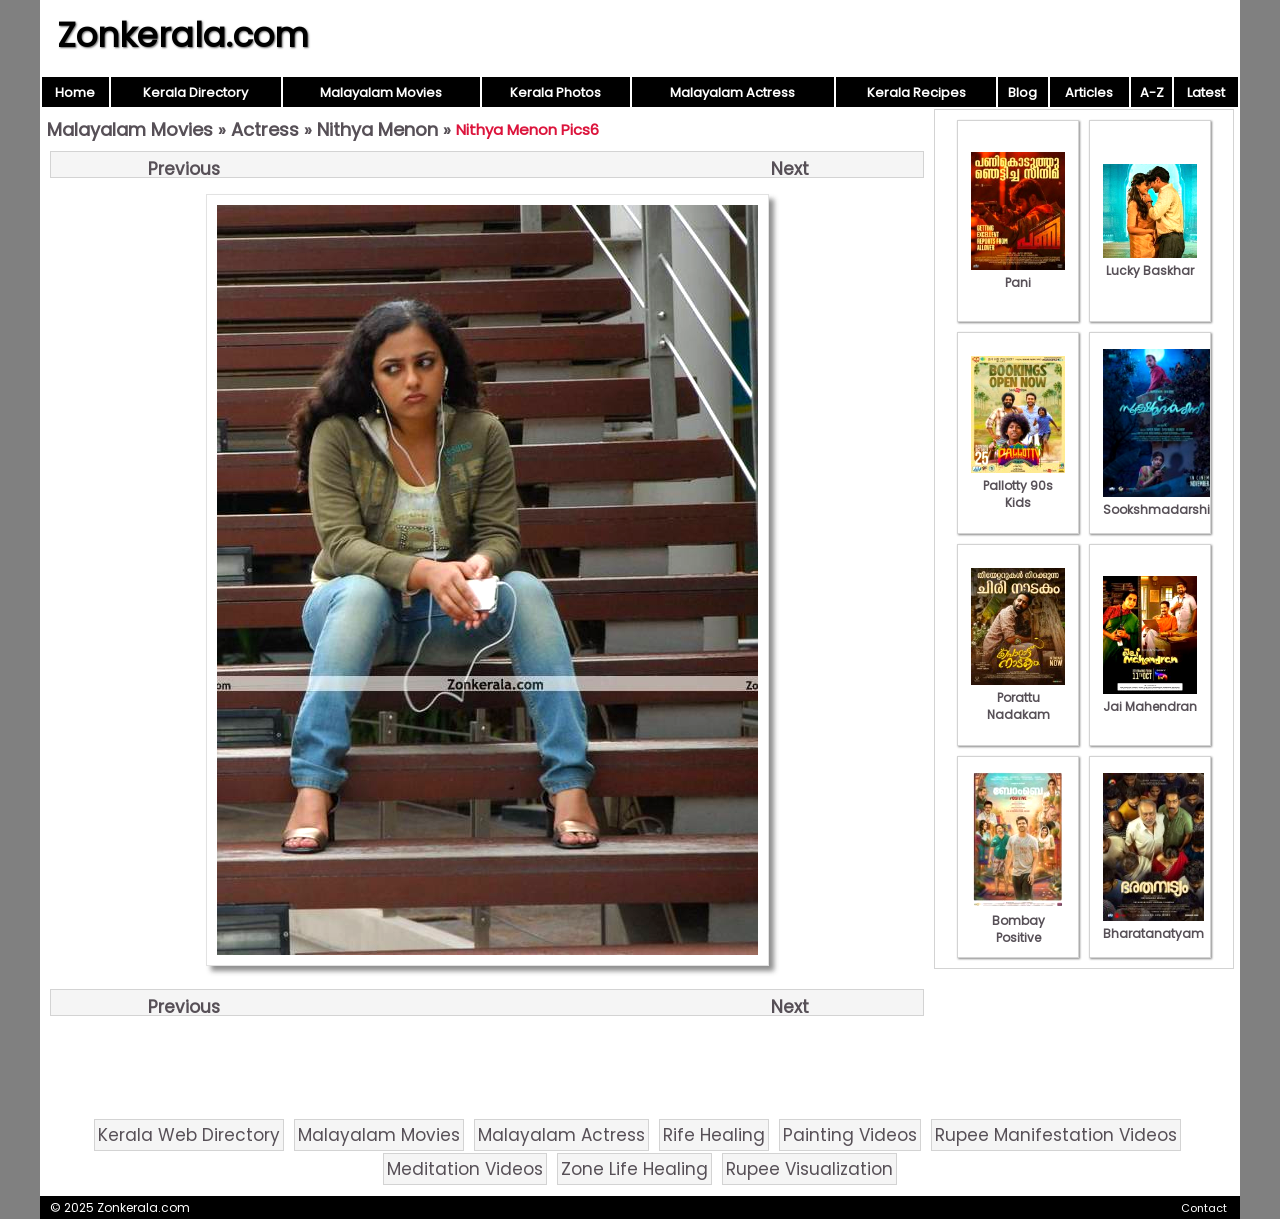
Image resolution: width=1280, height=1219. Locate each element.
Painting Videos (850, 1135)
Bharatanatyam (1153, 925)
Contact (1204, 1208)
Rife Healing (714, 1135)
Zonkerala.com (183, 35)
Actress (265, 129)
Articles (1089, 92)
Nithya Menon (377, 129)
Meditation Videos (465, 1169)
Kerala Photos (555, 92)
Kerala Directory (195, 92)
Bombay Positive (1018, 920)
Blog (1022, 92)
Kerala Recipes (916, 92)
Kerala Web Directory (189, 1135)
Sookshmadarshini (1162, 501)
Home (75, 92)
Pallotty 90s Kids (1018, 485)
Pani (1018, 274)
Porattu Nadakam (1018, 697)
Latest (1206, 92)
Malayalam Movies (381, 92)
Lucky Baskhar (1150, 262)
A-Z (1152, 92)
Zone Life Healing (634, 1169)
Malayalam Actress (732, 92)
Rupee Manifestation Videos (1056, 1135)
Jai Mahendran (1150, 698)
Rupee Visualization (809, 1169)
